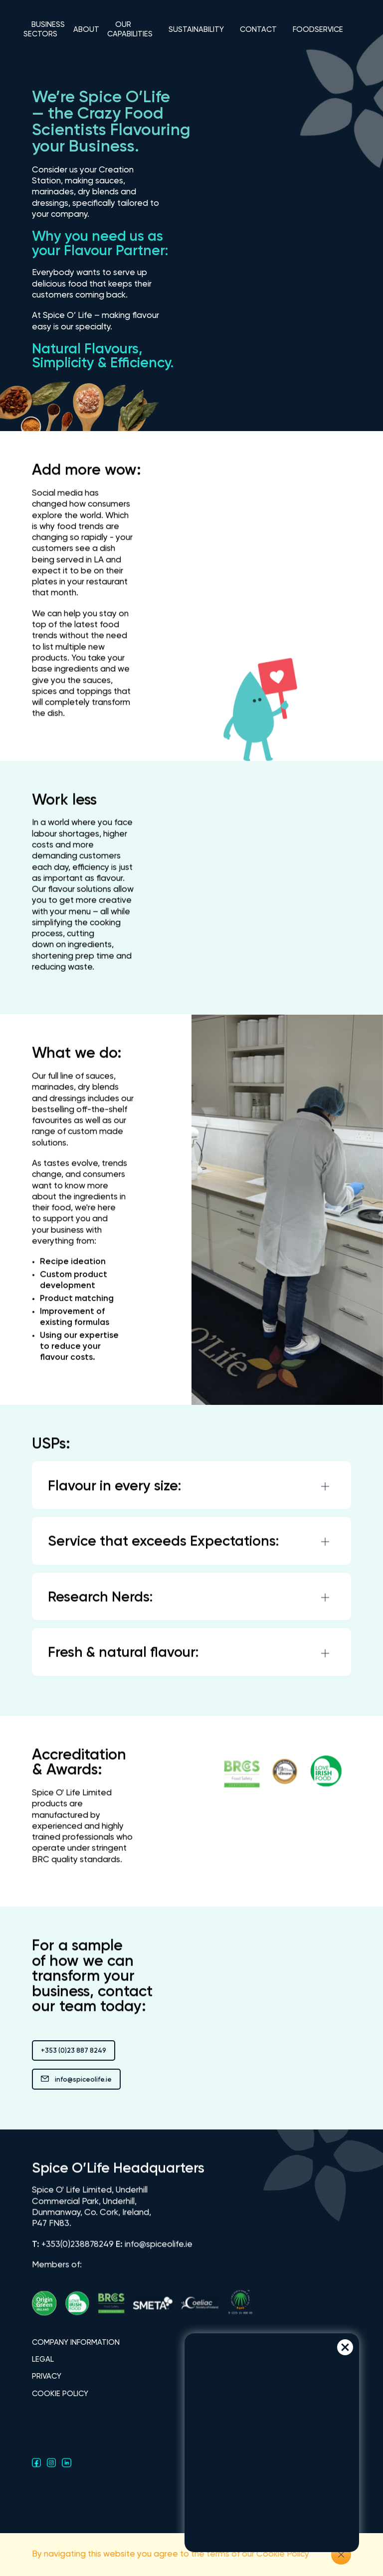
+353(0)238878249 (77, 2251)
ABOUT (86, 29)
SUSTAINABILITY (196, 29)
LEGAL (43, 2359)
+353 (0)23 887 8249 (73, 2051)
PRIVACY (46, 2376)
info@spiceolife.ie (76, 2080)
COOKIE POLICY (60, 2394)
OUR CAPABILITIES (130, 29)
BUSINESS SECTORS (44, 29)
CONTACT (258, 29)
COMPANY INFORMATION (76, 2342)
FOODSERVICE (318, 29)
